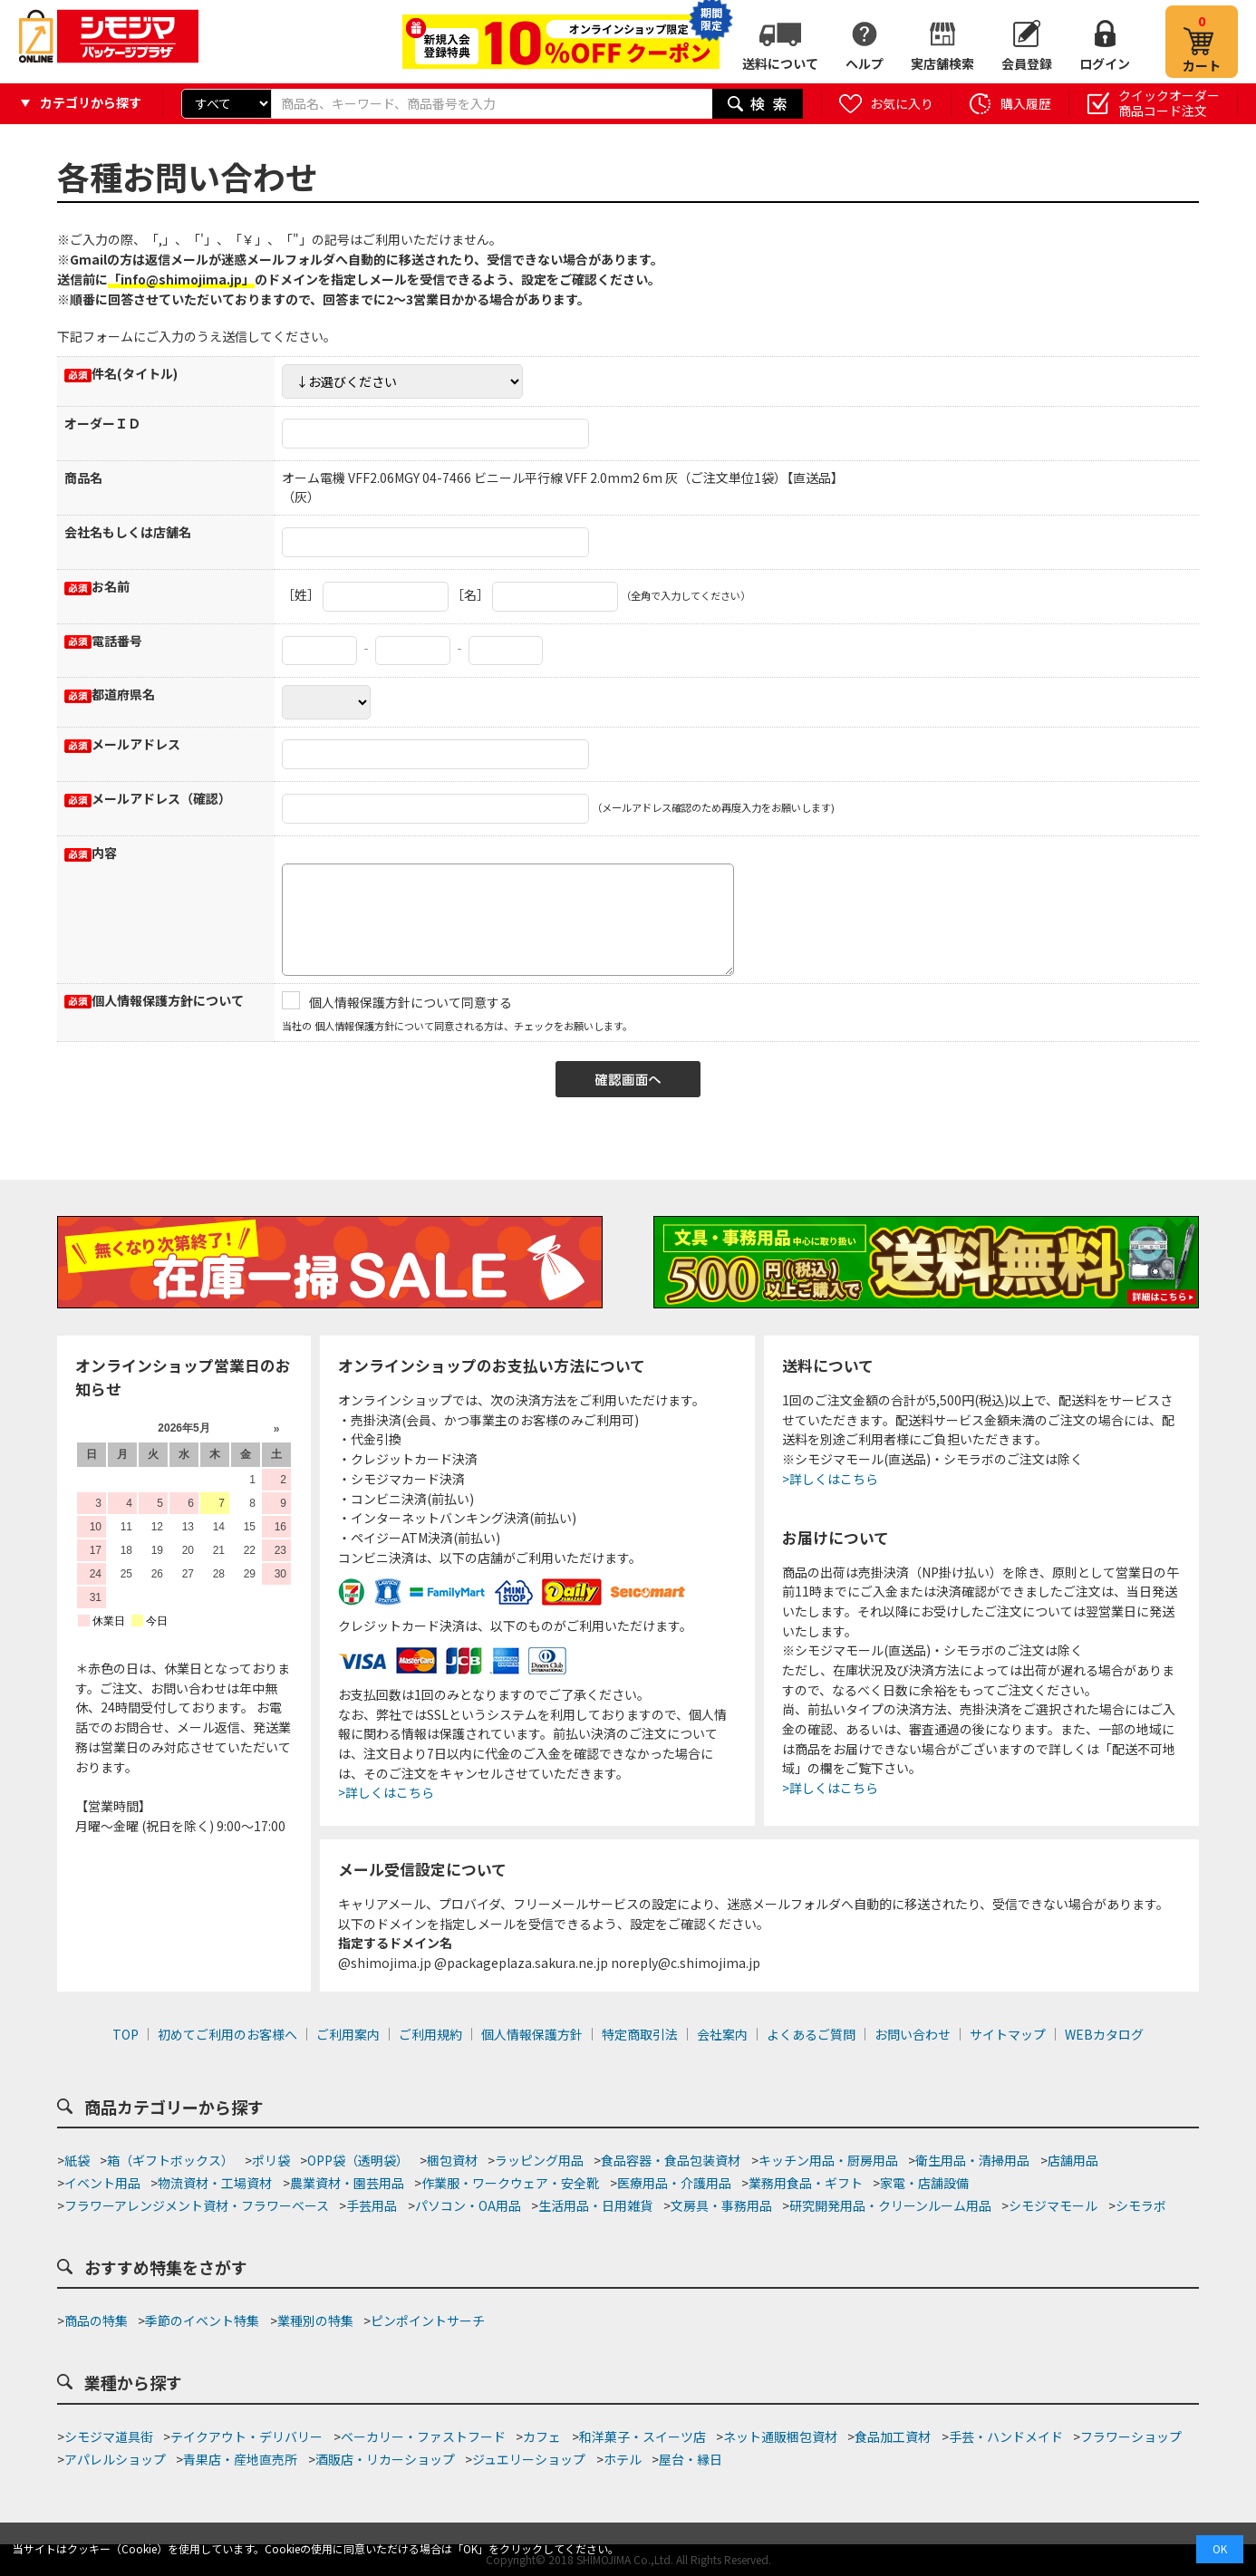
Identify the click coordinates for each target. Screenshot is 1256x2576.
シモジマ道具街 (108, 2436)
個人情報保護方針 (532, 2034)
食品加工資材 (893, 2436)
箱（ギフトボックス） (170, 2160)
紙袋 (77, 2160)
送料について (780, 63)
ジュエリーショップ (528, 2459)
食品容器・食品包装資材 (670, 2160)
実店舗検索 (942, 63)
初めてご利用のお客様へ (227, 2034)
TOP (125, 2034)
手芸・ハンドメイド (1006, 2436)
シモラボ (1141, 2205)
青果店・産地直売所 (240, 2459)
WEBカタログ (1104, 2034)
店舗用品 (1073, 2160)
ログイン (1104, 63)
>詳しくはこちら (386, 1792)
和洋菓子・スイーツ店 (642, 2436)
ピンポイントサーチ (428, 2320)
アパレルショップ (115, 2459)
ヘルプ (864, 63)
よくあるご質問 (811, 2034)
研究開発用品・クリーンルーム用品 (890, 2205)
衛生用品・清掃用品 (972, 2160)
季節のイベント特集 (202, 2320)
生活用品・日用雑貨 (595, 2205)
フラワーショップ (1131, 2436)
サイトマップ (1008, 2034)
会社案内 (722, 2034)
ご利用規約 (430, 2034)
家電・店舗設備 (924, 2183)
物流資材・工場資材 (215, 2183)
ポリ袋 (271, 2160)
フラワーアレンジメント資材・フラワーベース (196, 2205)
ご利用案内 (348, 2034)
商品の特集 (96, 2320)
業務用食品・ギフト (806, 2183)
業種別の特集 (315, 2320)
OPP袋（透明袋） (358, 2160)
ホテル (623, 2459)
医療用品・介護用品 (674, 2183)
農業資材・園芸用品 (347, 2183)
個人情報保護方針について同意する (410, 1002)
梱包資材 (452, 2160)
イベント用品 (102, 2183)
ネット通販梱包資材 (780, 2436)
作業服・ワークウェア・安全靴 (510, 2183)
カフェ (542, 2436)
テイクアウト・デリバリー (246, 2436)
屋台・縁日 (690, 2459)
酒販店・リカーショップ (385, 2459)
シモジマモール (1053, 2205)
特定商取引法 (640, 2034)
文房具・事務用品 (721, 2205)
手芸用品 (371, 2205)
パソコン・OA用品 (468, 2205)
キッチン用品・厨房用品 (828, 2160)
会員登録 (1026, 63)
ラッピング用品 (539, 2160)
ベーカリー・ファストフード (423, 2436)
